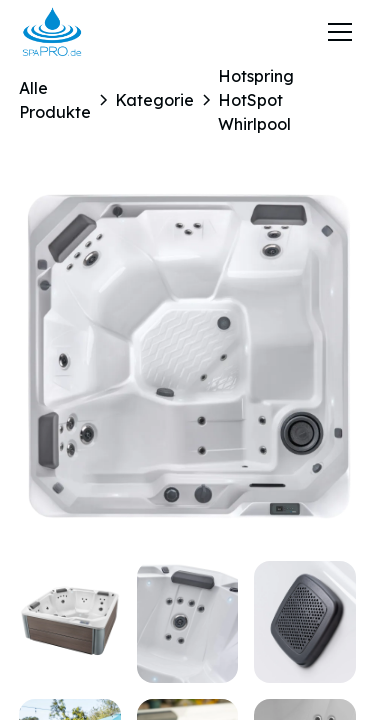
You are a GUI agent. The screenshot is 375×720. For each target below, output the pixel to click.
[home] (52, 32)
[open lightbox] (188, 358)
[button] (336, 32)
